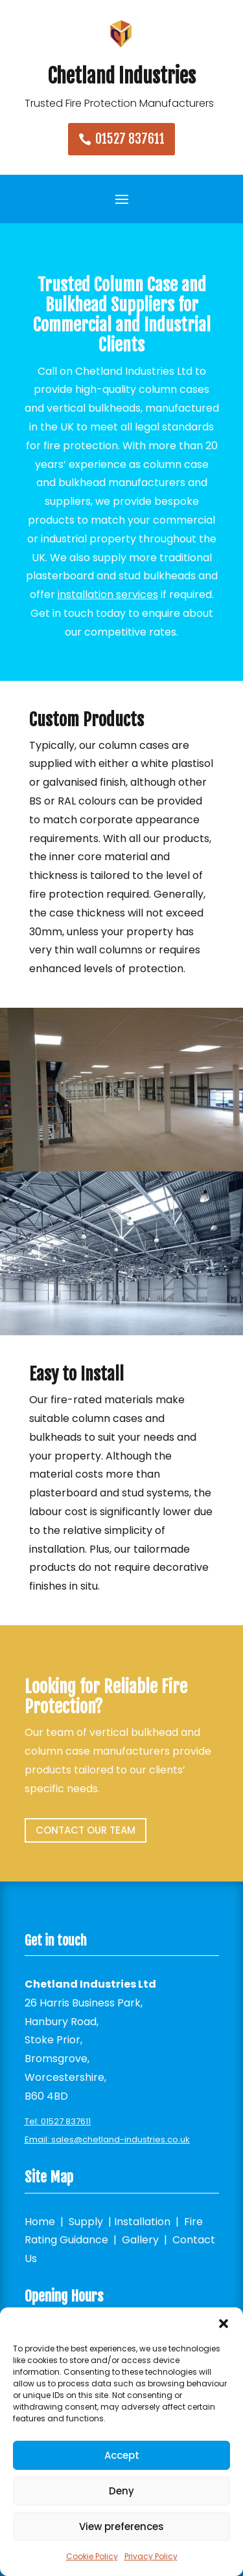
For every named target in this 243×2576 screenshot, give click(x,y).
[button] (223, 2323)
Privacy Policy (151, 2556)
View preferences (121, 2526)
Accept (121, 2455)
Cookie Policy (92, 2556)
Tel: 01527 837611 (58, 2121)
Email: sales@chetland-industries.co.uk (107, 2139)
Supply (86, 2221)
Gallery (140, 2239)
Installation (142, 2221)
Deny (121, 2491)
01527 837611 (130, 139)
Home (40, 2221)
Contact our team (85, 1830)
